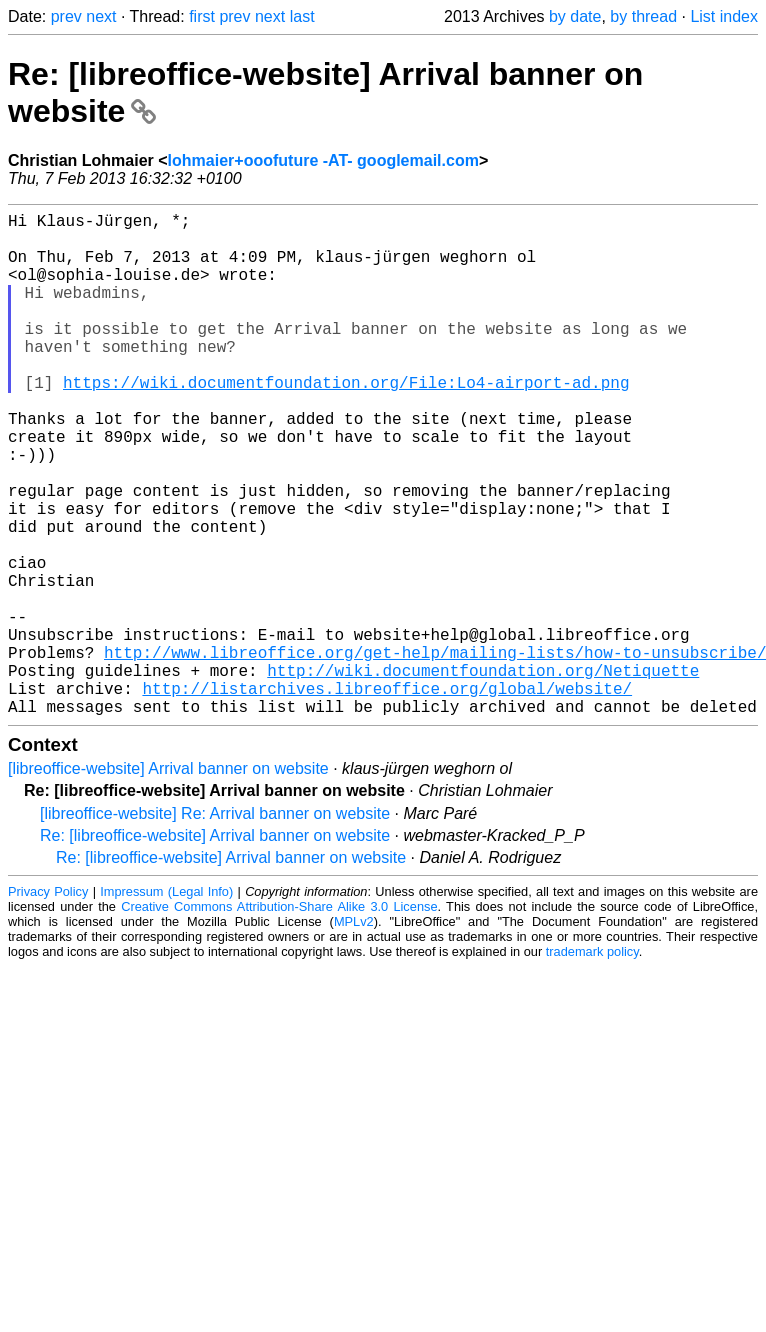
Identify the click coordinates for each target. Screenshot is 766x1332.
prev (66, 16)
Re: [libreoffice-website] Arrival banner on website (215, 947)
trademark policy (592, 1063)
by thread (643, 16)
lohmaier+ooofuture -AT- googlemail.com (323, 160)
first (202, 16)
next (101, 16)
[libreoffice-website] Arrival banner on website (168, 880)
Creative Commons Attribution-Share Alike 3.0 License (279, 1018)
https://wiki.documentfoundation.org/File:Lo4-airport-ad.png (346, 422)
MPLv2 (354, 1033)
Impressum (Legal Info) (166, 1003)
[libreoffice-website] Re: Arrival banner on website (215, 925)
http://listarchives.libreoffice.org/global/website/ (387, 796)
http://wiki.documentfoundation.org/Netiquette (483, 774)
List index (724, 16)
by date (575, 16)
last (302, 16)
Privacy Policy (48, 1003)
